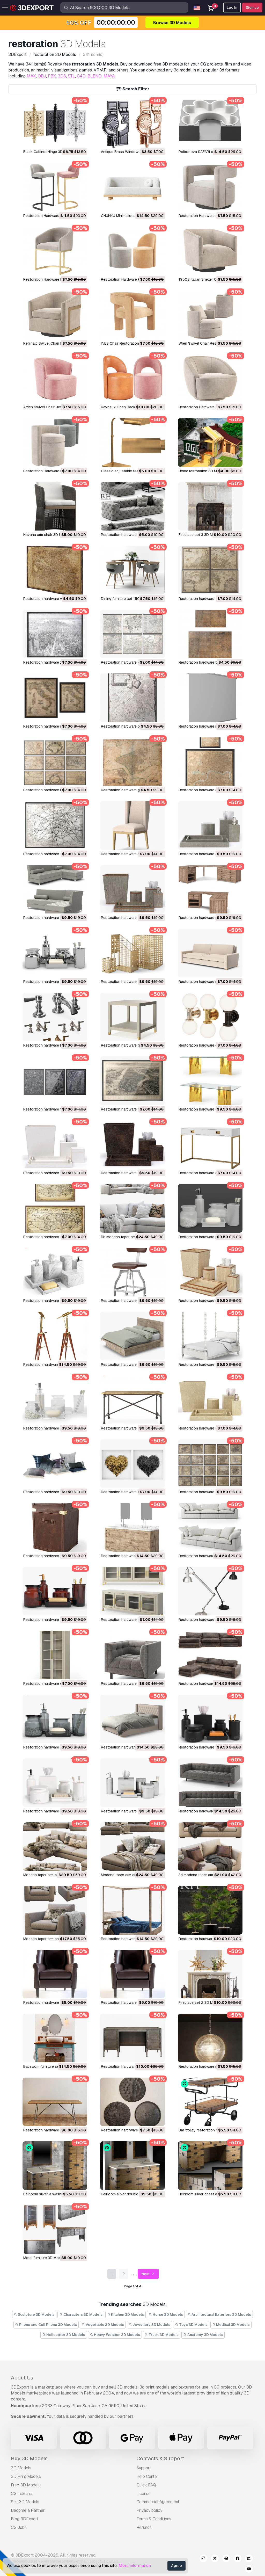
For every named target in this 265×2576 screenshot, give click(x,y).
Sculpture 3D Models (34, 2314)
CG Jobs (19, 2527)
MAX (31, 76)
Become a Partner (28, 2510)
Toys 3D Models (191, 2324)
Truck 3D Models (162, 2334)
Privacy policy (149, 2510)
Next (148, 2274)
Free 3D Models (26, 2485)
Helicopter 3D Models (63, 2334)
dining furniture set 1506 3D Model (130, 598)
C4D (81, 76)
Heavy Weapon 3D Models (115, 2334)
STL (71, 76)
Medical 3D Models (231, 2324)
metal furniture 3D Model (43, 2257)
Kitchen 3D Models (125, 2314)
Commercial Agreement (157, 2502)
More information (135, 2565)
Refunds (144, 2527)
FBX (52, 76)
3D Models (21, 2468)
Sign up (252, 7)
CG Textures (22, 2493)
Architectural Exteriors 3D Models (219, 2314)
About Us (22, 2377)
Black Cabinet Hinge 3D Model (48, 151)
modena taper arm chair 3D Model (51, 1938)
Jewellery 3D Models (150, 2324)
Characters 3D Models (80, 2314)
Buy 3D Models (29, 2458)
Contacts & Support (160, 2458)
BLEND (94, 76)
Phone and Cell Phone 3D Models (46, 2324)
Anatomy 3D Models (203, 2334)
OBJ (42, 76)
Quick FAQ (146, 2485)
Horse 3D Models (166, 2314)
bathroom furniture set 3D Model (50, 2066)
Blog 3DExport (24, 2519)
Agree (176, 2565)
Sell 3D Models (25, 2502)
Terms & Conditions (153, 2519)
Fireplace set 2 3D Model (199, 2002)
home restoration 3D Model (201, 471)
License (143, 2493)
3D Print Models (26, 2476)
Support (143, 2468)
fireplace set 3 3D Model (199, 534)
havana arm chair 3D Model (46, 534)
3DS (62, 76)
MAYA (109, 76)
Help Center (147, 2476)
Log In (232, 7)
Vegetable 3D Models (103, 2324)
